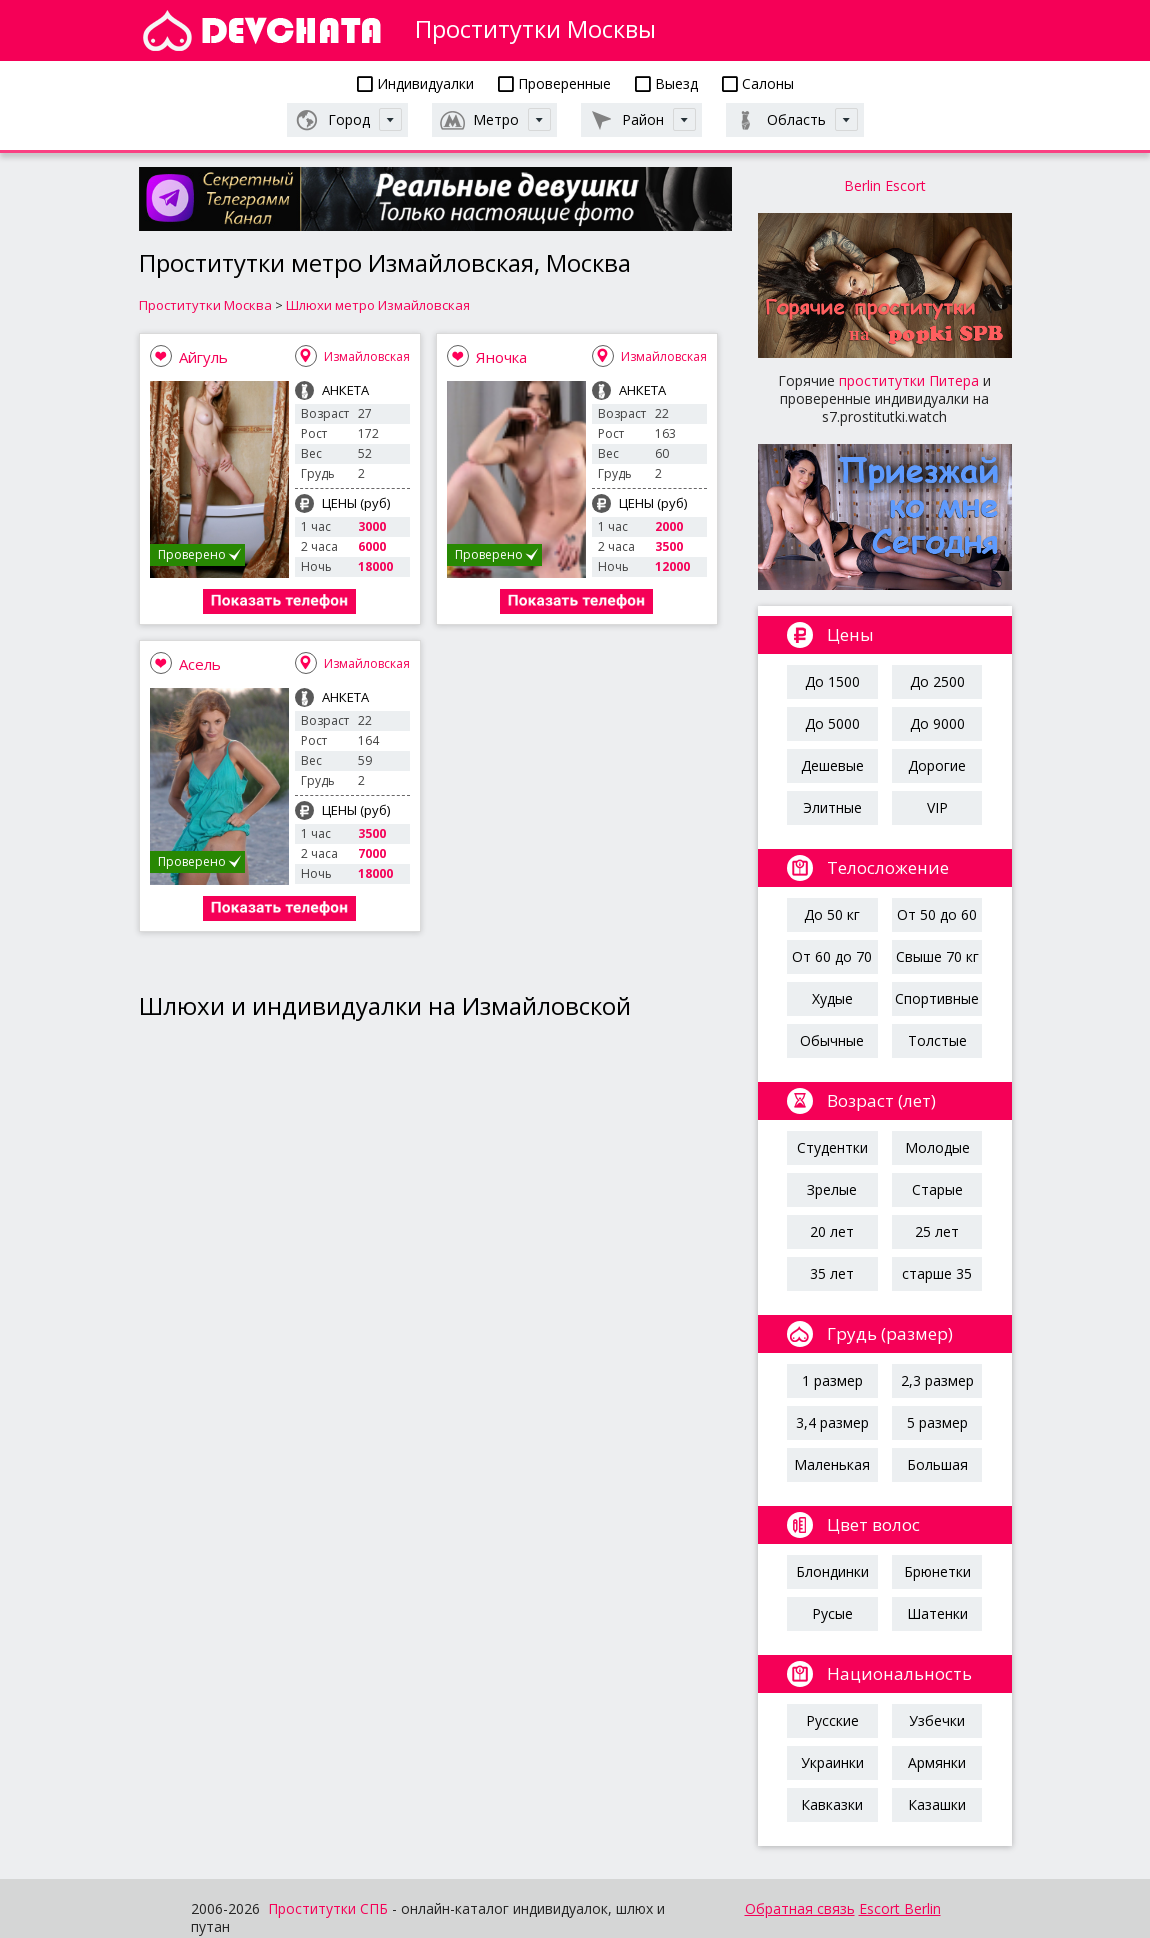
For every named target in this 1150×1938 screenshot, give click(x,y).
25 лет (937, 1231)
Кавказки (832, 1804)
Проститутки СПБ (328, 1908)
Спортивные (937, 998)
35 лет (832, 1273)
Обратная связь (800, 1908)
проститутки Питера (909, 380)
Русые (832, 1613)
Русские (832, 1720)
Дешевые (832, 765)
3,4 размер (832, 1422)
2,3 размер (937, 1380)
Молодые (937, 1147)
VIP (937, 807)
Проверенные (554, 83)
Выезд (666, 83)
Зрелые (832, 1189)
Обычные (832, 1040)
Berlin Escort (885, 185)
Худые (832, 998)
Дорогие (937, 765)
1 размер (832, 1380)
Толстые (937, 1040)
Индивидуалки (415, 83)
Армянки (937, 1762)
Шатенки (937, 1613)
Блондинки (832, 1571)
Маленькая (832, 1464)
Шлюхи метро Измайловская (378, 305)
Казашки (937, 1804)
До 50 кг (832, 914)
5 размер (937, 1422)
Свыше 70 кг (937, 956)
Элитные (832, 807)
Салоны (758, 83)
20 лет (832, 1231)
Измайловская (367, 356)
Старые (937, 1189)
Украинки (832, 1762)
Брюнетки (937, 1571)
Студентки (832, 1147)
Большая (937, 1464)
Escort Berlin (900, 1908)
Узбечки (937, 1720)
